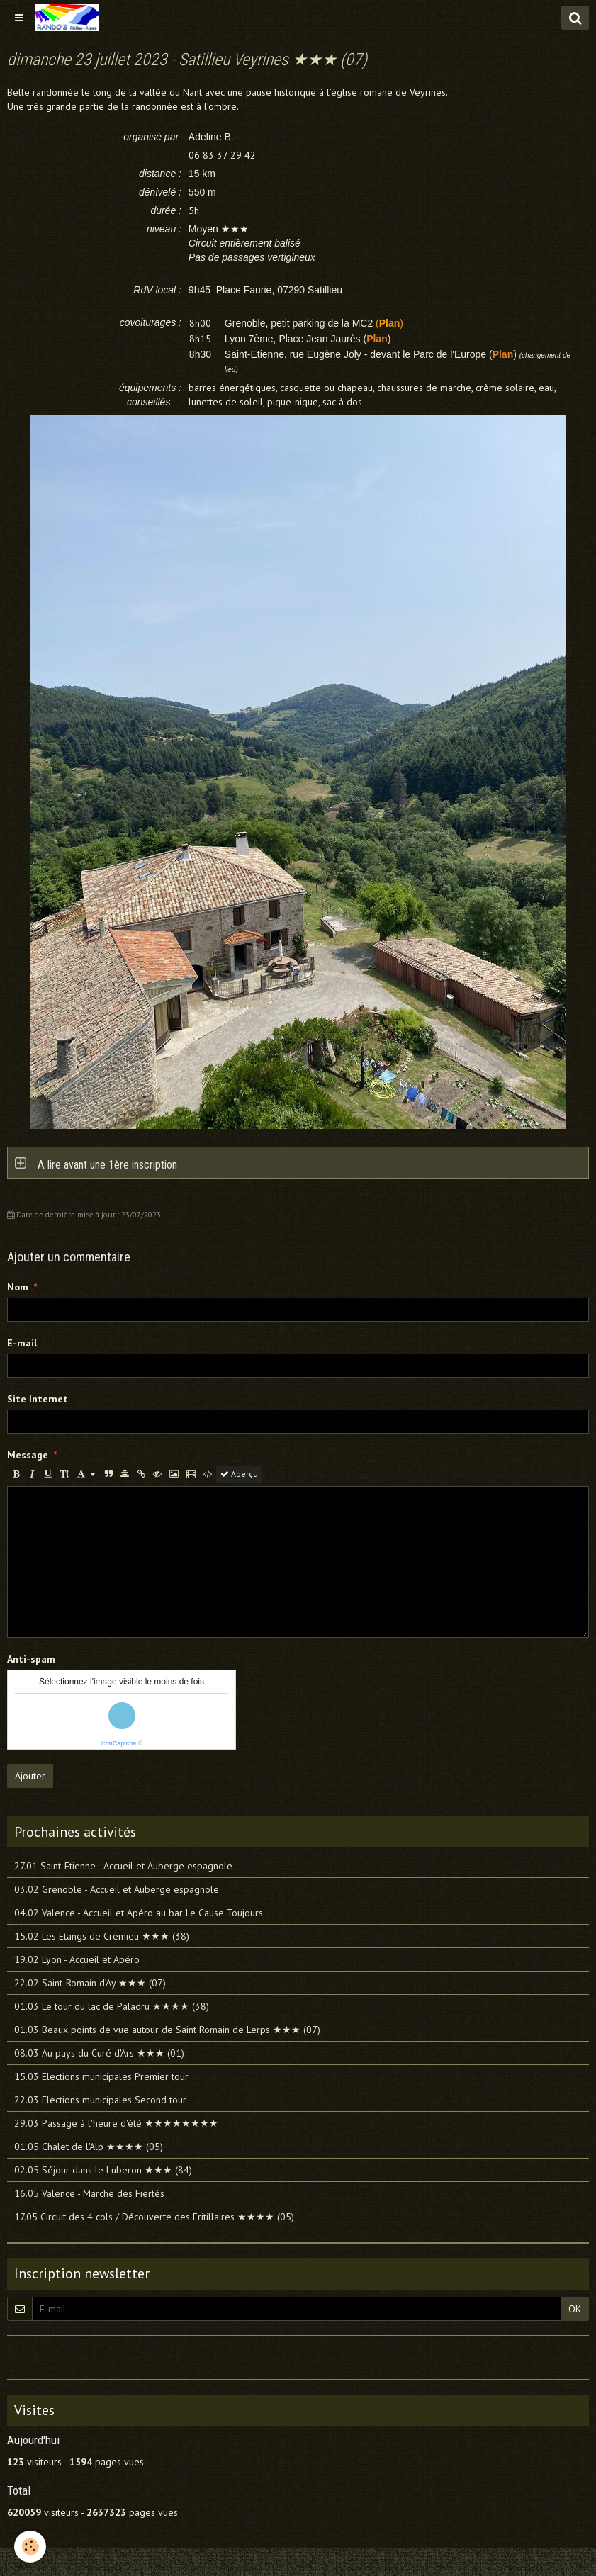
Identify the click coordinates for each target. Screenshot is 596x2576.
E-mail (22, 1343)
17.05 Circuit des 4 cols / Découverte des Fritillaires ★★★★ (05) (154, 2216)
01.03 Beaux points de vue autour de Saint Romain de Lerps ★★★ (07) (167, 2029)
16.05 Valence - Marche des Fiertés (89, 2193)
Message (27, 1455)
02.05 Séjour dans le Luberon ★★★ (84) (103, 2170)
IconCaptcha (119, 1743)
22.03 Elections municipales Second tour (100, 2099)
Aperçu (239, 1473)
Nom (17, 1287)
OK (574, 2308)
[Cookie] (30, 2547)
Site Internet (37, 1399)
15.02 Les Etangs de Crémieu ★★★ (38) (101, 1936)
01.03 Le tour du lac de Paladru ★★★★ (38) (111, 2006)
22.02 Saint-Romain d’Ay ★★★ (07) (90, 1982)
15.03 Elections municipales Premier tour (101, 2076)
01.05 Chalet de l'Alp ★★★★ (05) (88, 2146)
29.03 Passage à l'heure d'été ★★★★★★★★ (116, 2123)
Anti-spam (31, 1659)
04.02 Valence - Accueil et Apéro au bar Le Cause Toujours (138, 1912)
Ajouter (30, 1776)
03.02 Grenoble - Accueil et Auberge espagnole (116, 1889)
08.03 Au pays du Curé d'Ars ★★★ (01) (99, 2053)
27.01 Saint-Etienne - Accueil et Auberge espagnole (123, 1866)
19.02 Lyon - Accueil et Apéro (77, 1959)
